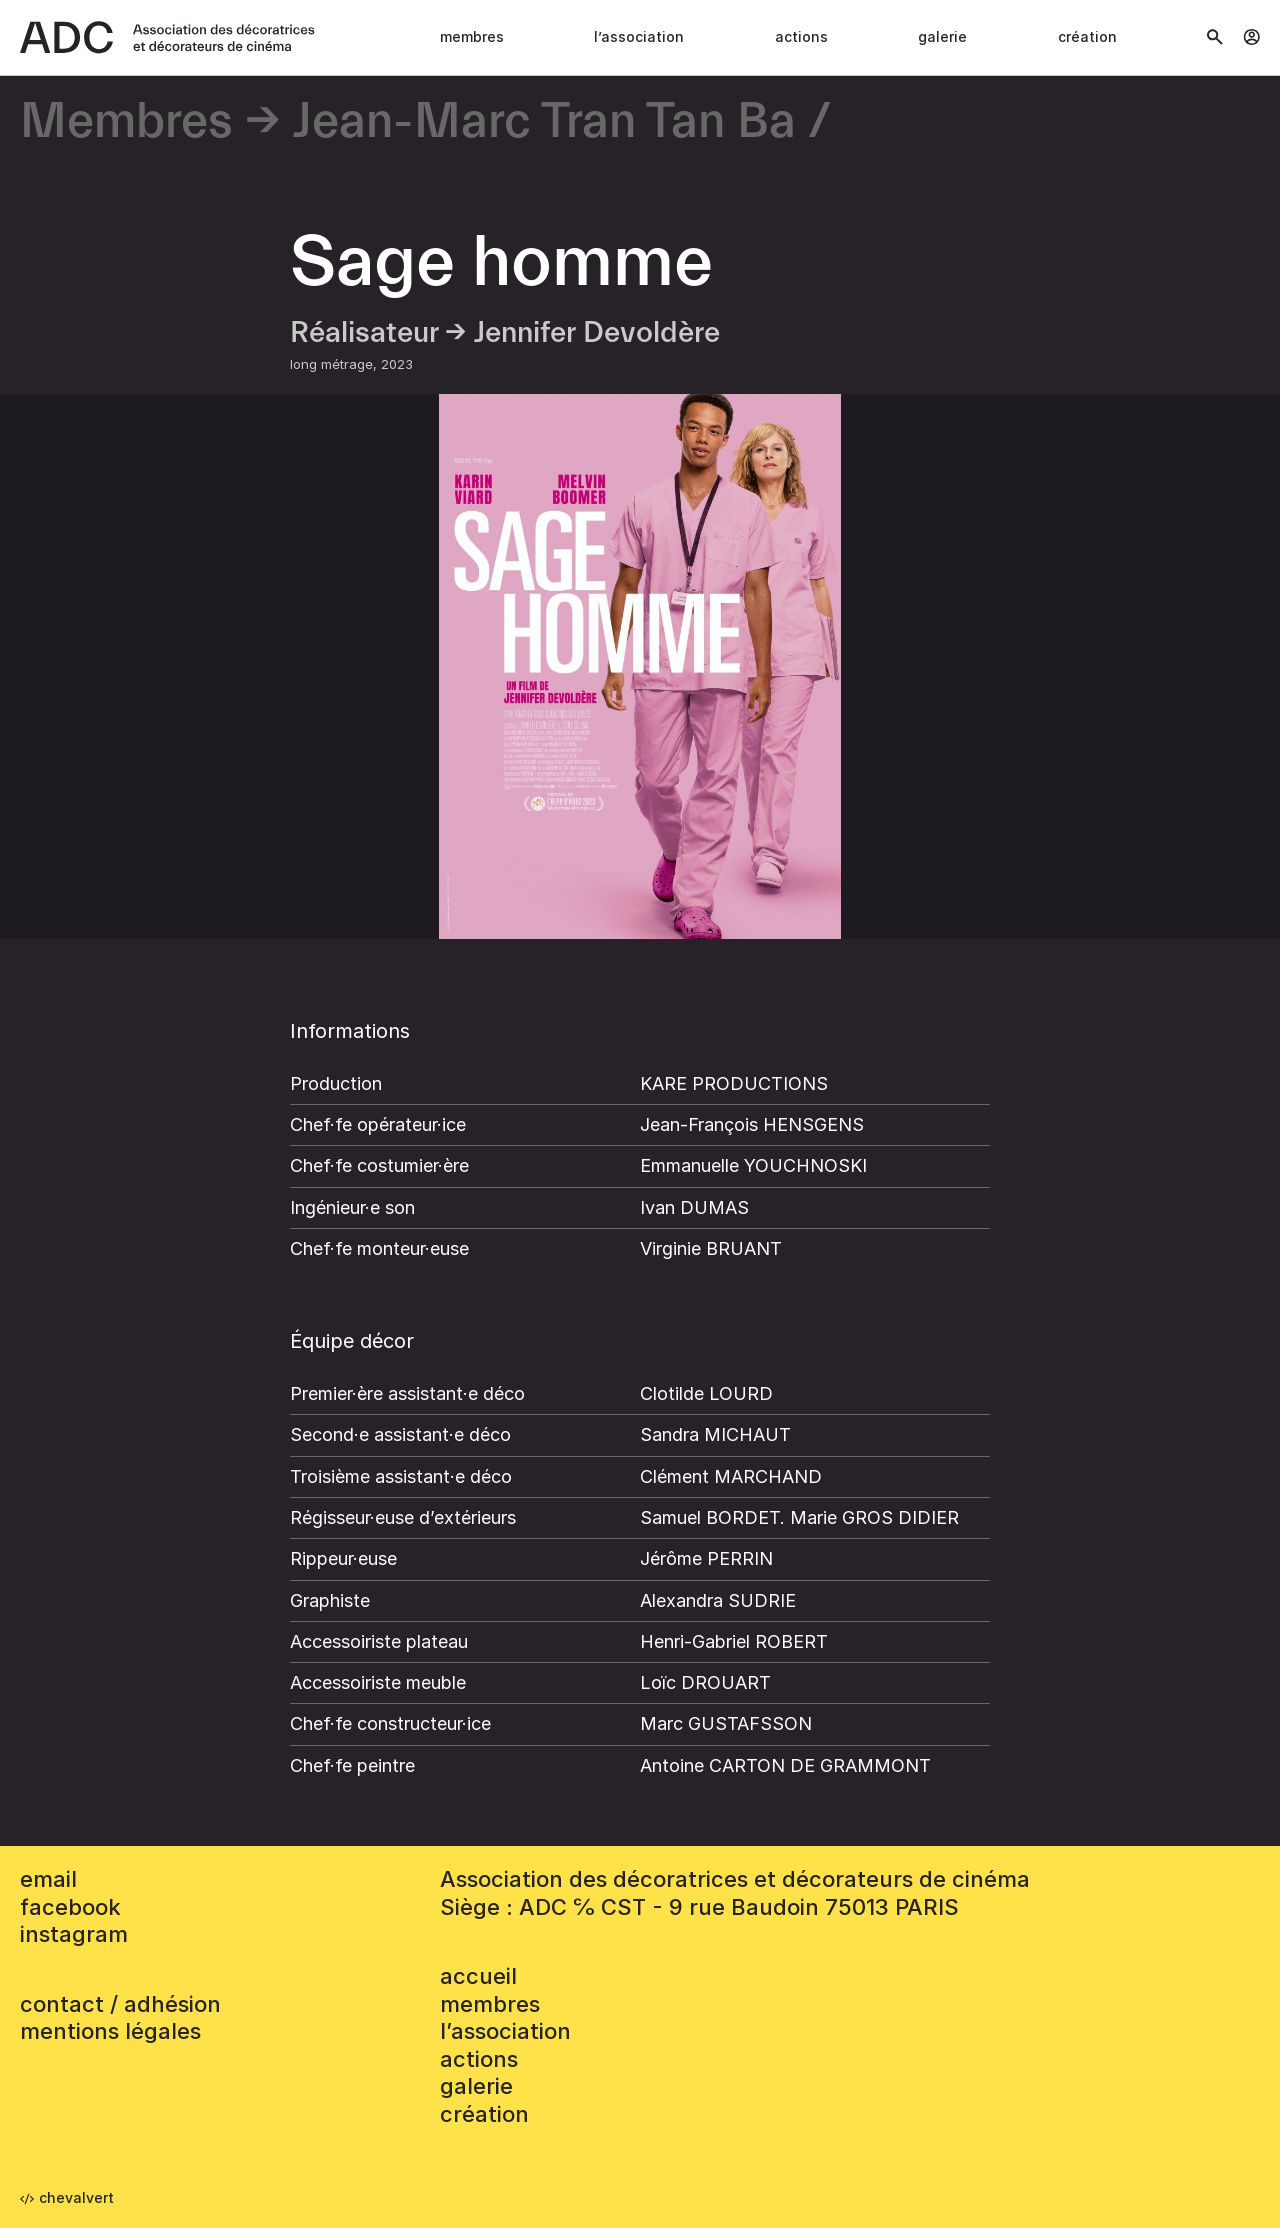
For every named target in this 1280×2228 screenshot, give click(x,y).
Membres (472, 36)
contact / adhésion (120, 2004)
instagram (74, 1934)
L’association (639, 36)
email (48, 1879)
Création (1087, 36)
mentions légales (110, 2031)
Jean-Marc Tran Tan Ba (544, 122)
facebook (70, 1907)
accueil (478, 1976)
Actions (801, 36)
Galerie (942, 36)
